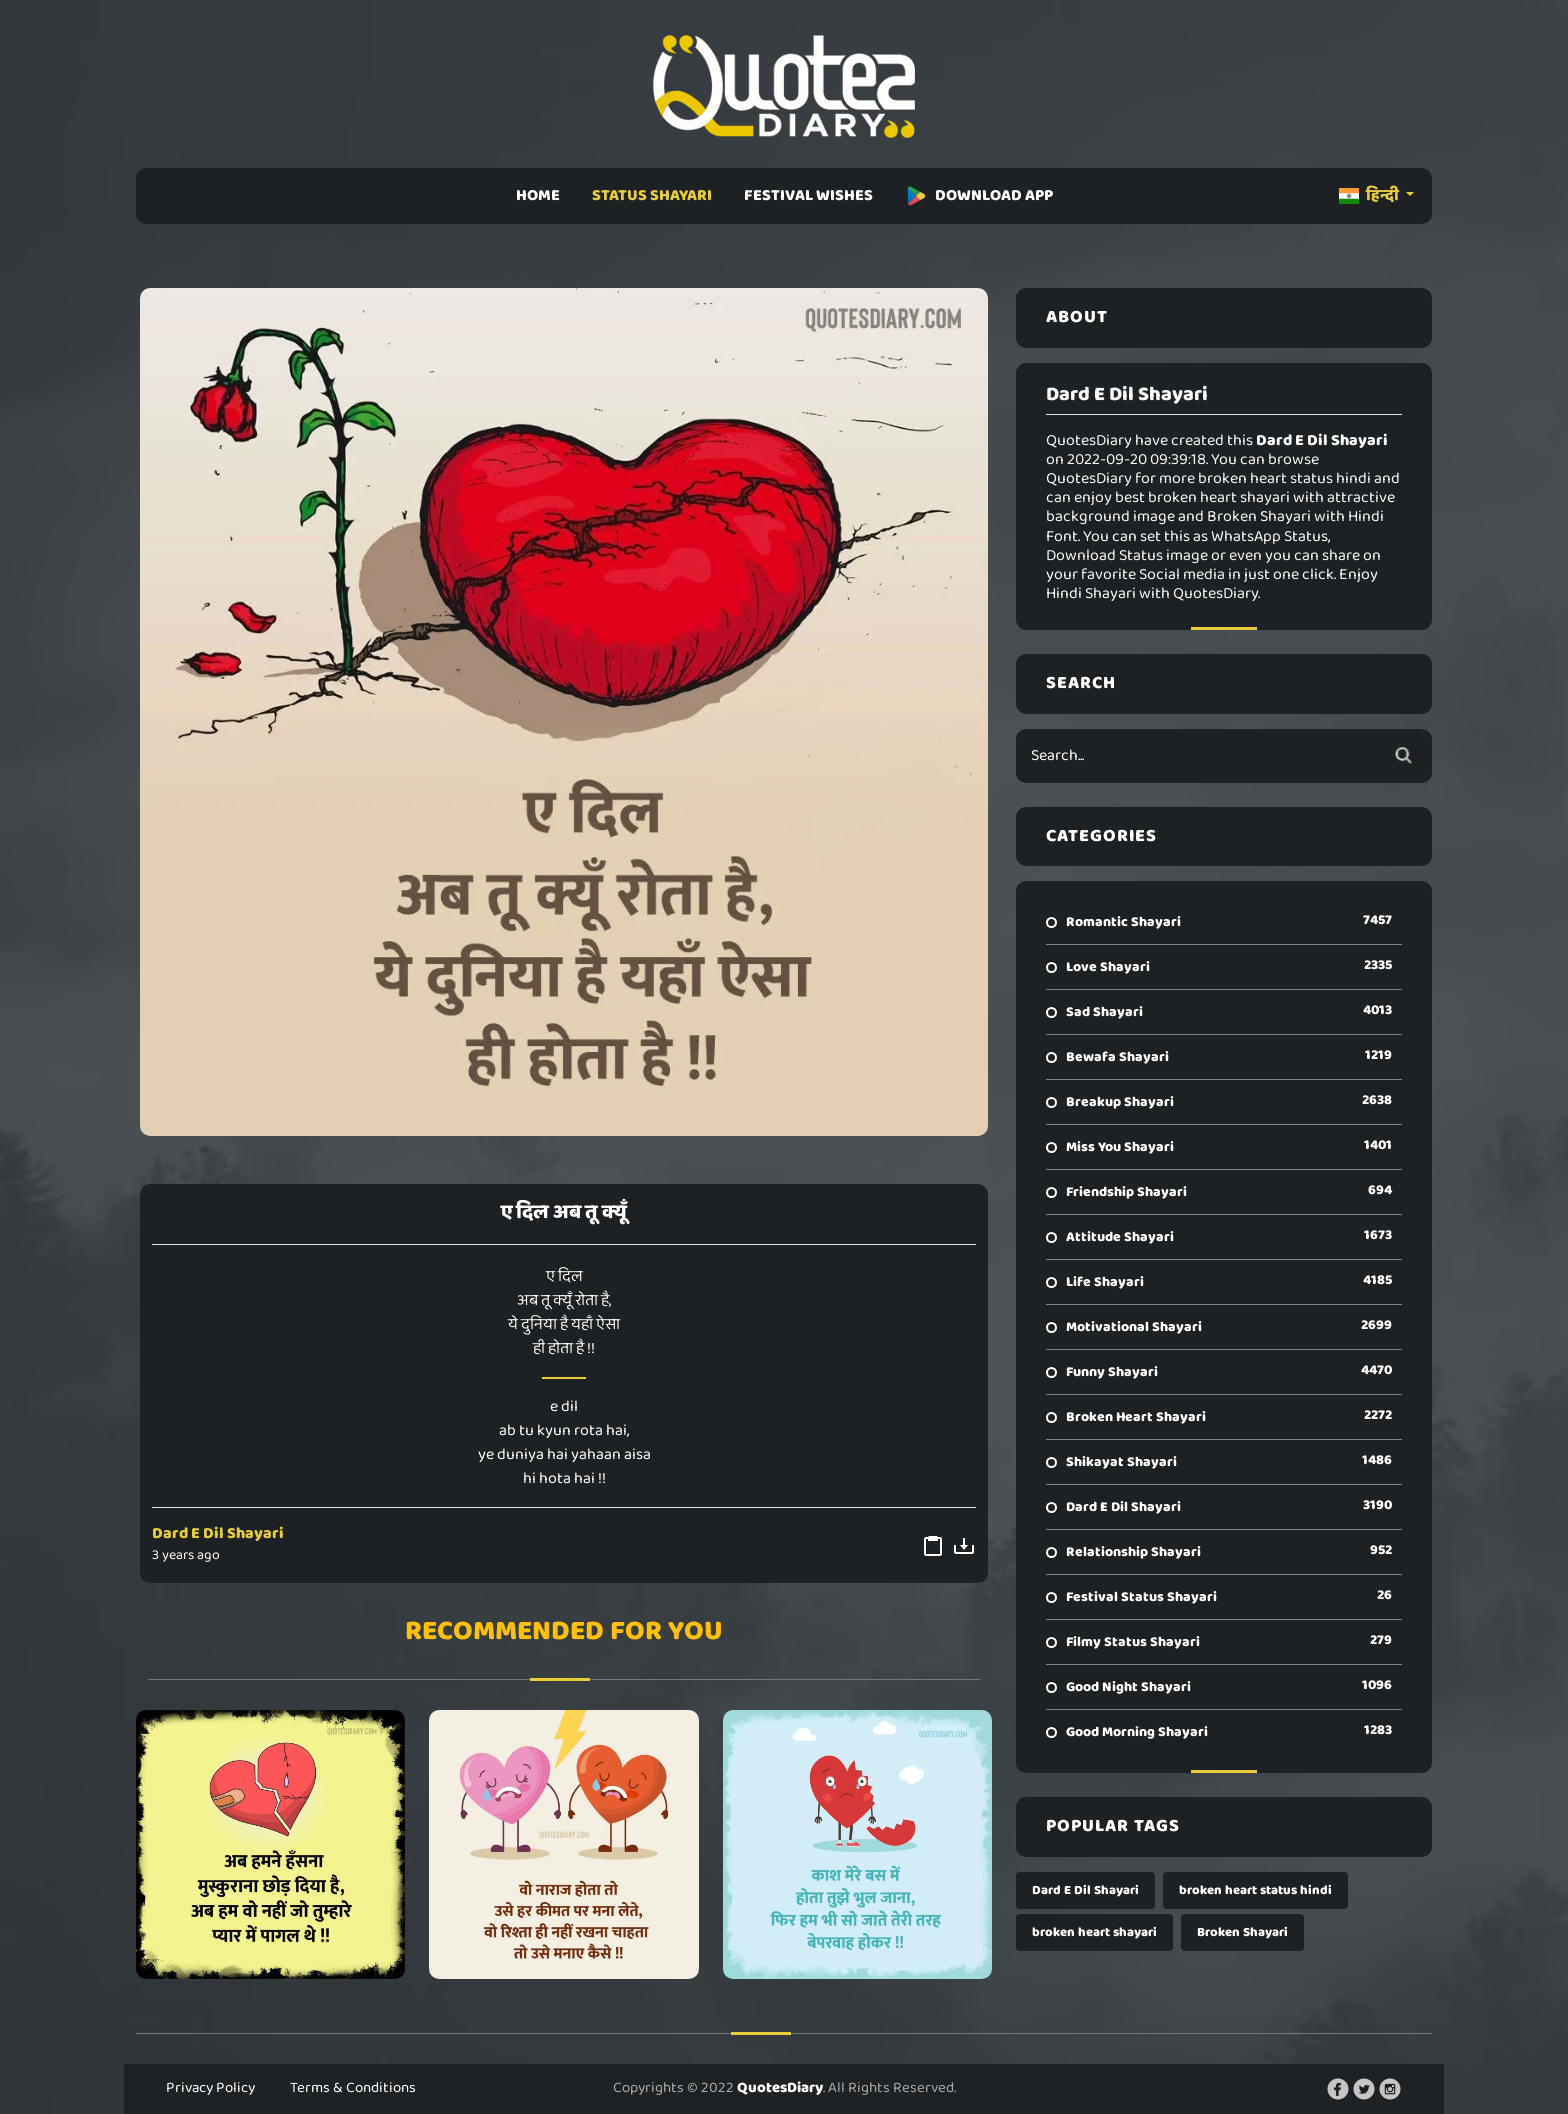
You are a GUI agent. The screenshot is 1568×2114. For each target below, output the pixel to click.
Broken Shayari (1242, 1932)
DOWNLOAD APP (979, 195)
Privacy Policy (210, 2088)
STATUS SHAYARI (652, 195)
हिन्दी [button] (1370, 195)
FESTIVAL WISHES (808, 195)
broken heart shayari (1094, 1932)
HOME (538, 195)
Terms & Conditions (353, 2088)
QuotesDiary (780, 2088)
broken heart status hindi (1255, 1890)
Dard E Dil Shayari (218, 1533)
